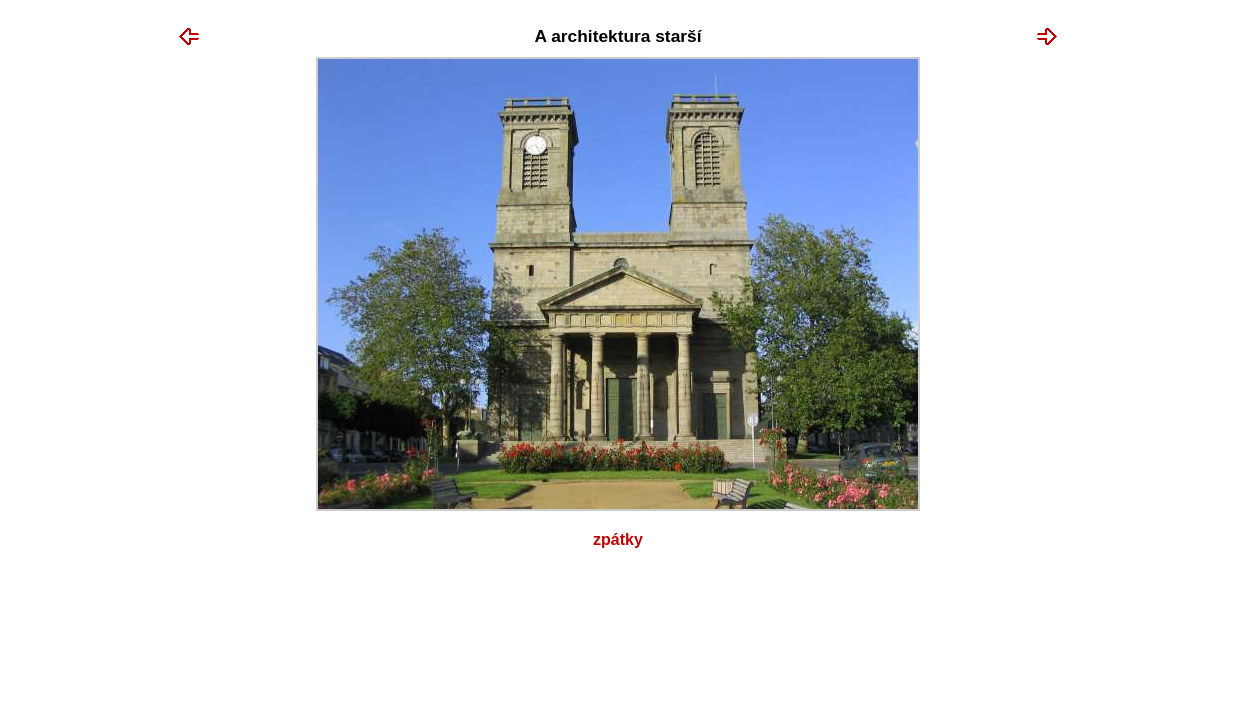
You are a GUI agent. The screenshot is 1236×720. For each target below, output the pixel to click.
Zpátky (618, 539)
